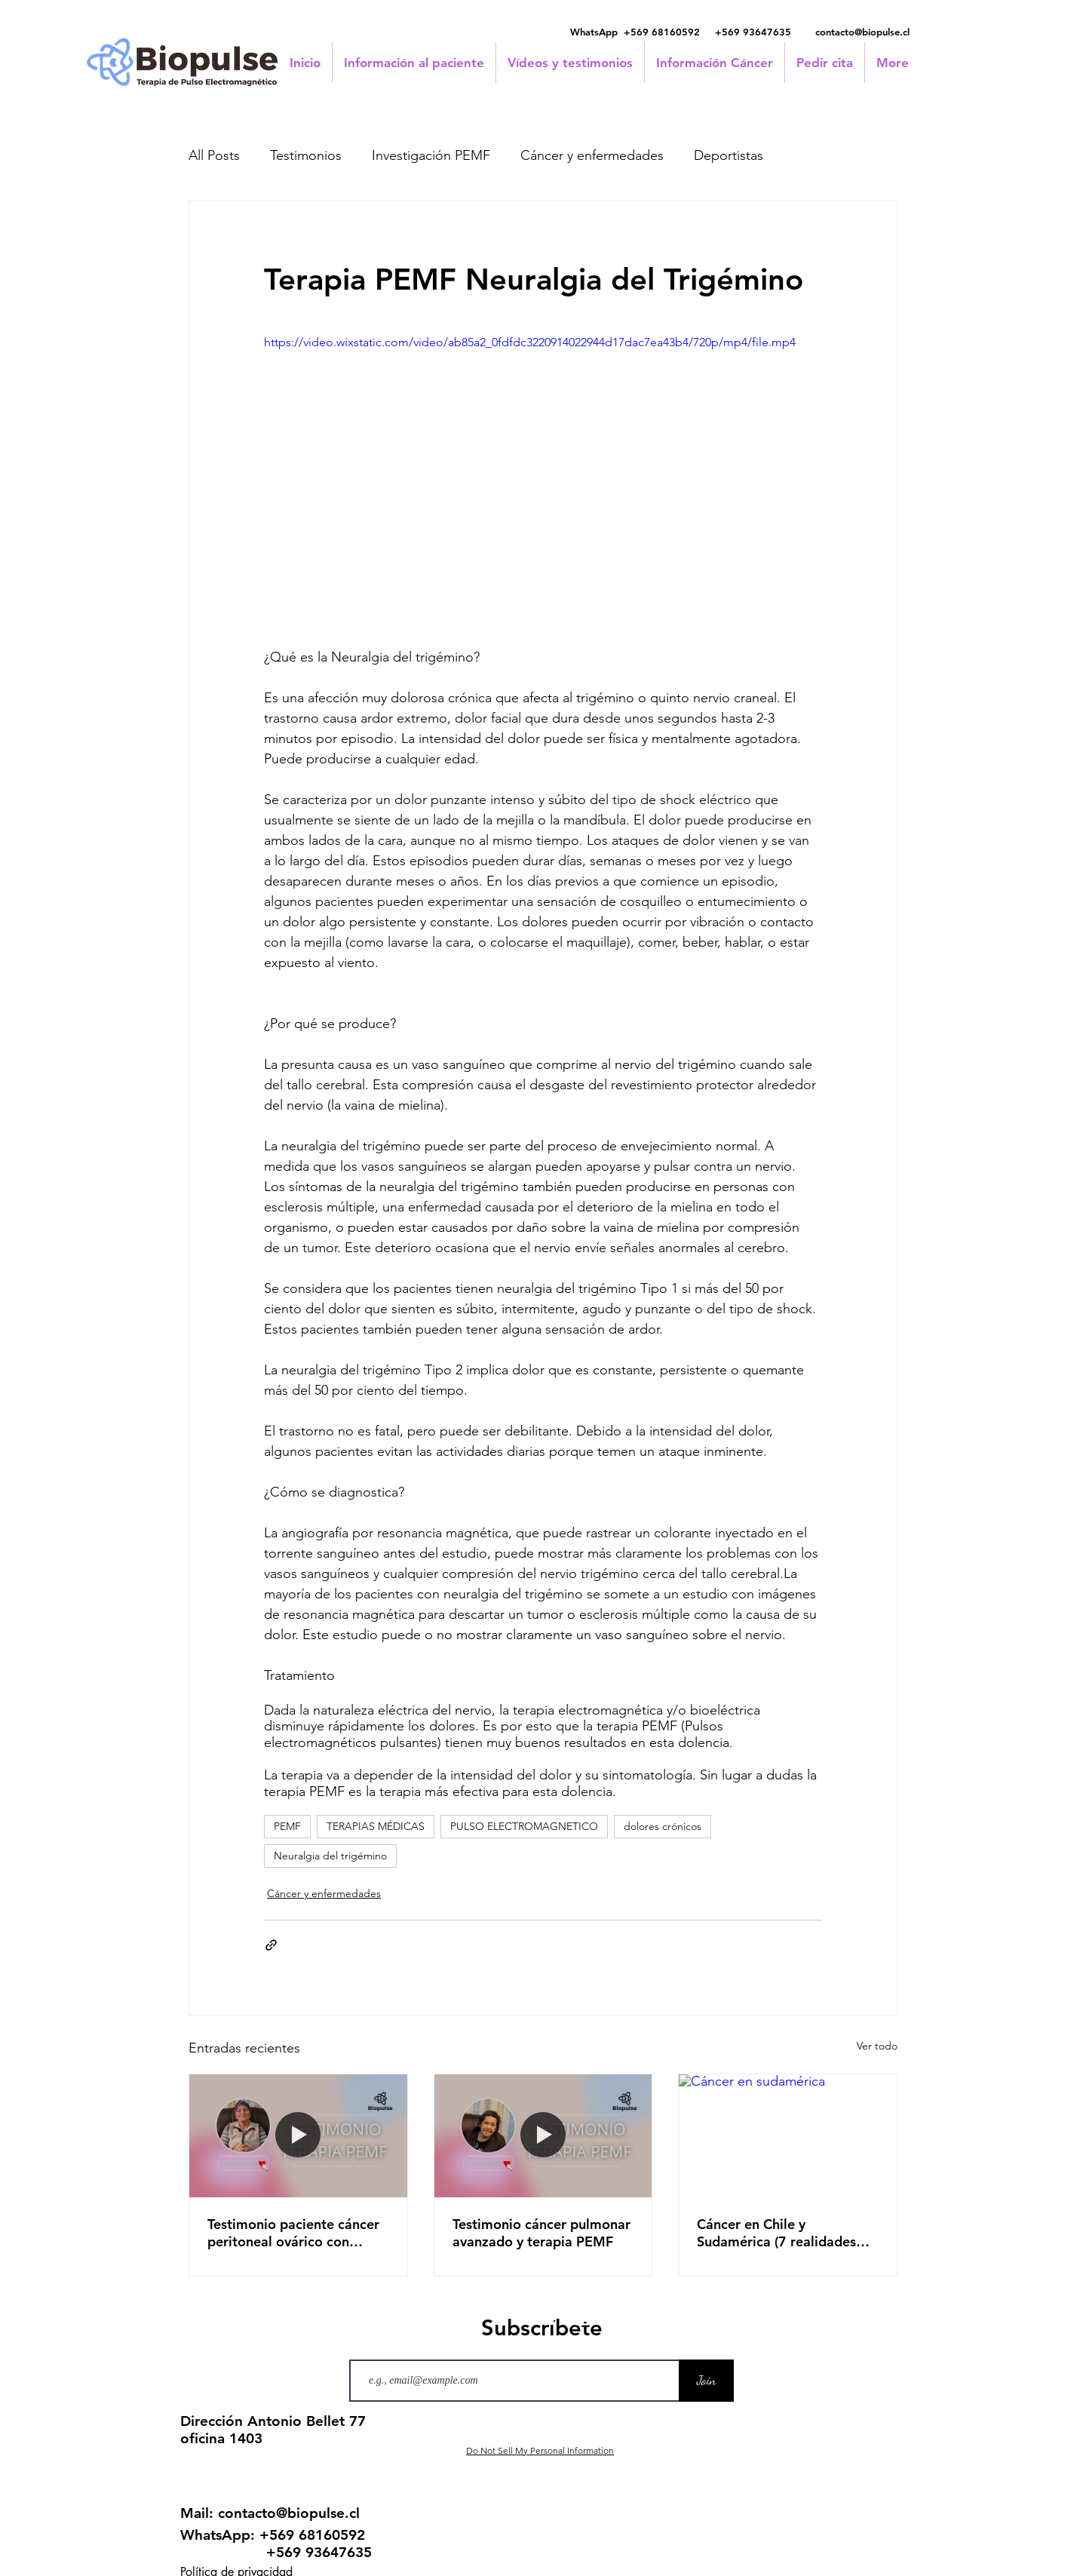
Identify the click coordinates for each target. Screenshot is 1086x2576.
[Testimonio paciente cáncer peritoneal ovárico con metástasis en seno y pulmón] (298, 2135)
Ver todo (877, 2046)
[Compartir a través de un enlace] (271, 1945)
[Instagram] (582, 2314)
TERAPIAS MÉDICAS (376, 1826)
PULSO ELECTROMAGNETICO (524, 1826)
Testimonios (306, 155)
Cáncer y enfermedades (592, 155)
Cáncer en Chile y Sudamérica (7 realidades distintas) (776, 2232)
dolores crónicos (662, 1826)
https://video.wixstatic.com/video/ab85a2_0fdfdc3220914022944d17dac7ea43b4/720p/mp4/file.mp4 (530, 342)
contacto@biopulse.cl (862, 32)
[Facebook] (504, 2314)
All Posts (214, 155)
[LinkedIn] (543, 2314)
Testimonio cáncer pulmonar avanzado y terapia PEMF (541, 2232)
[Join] (706, 2381)
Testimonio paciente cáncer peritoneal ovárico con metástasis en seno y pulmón (297, 2232)
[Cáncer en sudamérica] (788, 2135)
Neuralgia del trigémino (330, 1855)
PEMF (287, 1826)
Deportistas (728, 155)
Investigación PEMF (431, 155)
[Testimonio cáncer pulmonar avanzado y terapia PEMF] (543, 2135)
